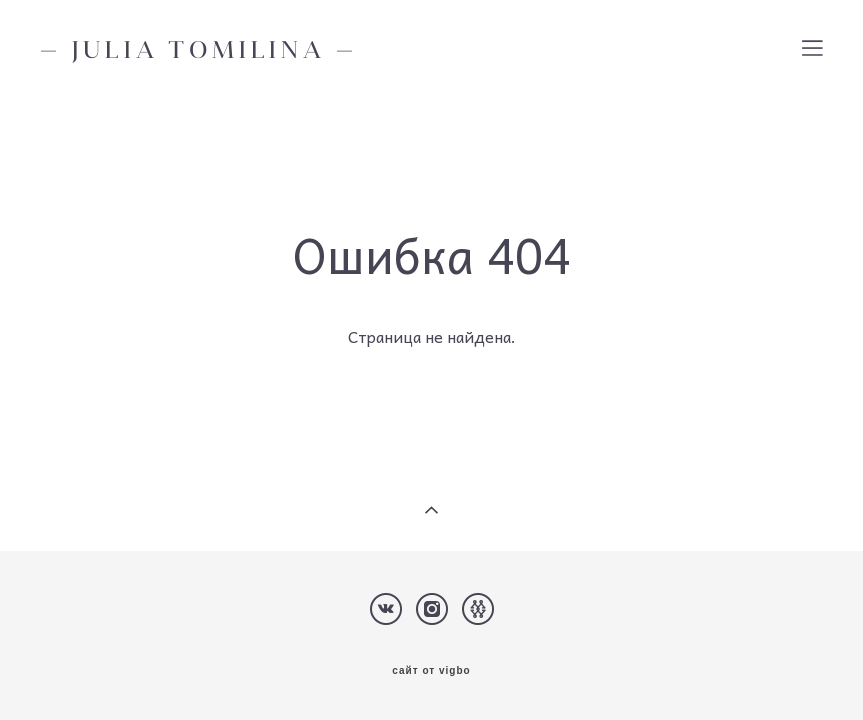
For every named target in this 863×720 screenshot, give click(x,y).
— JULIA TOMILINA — (198, 49)
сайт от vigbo (431, 671)
